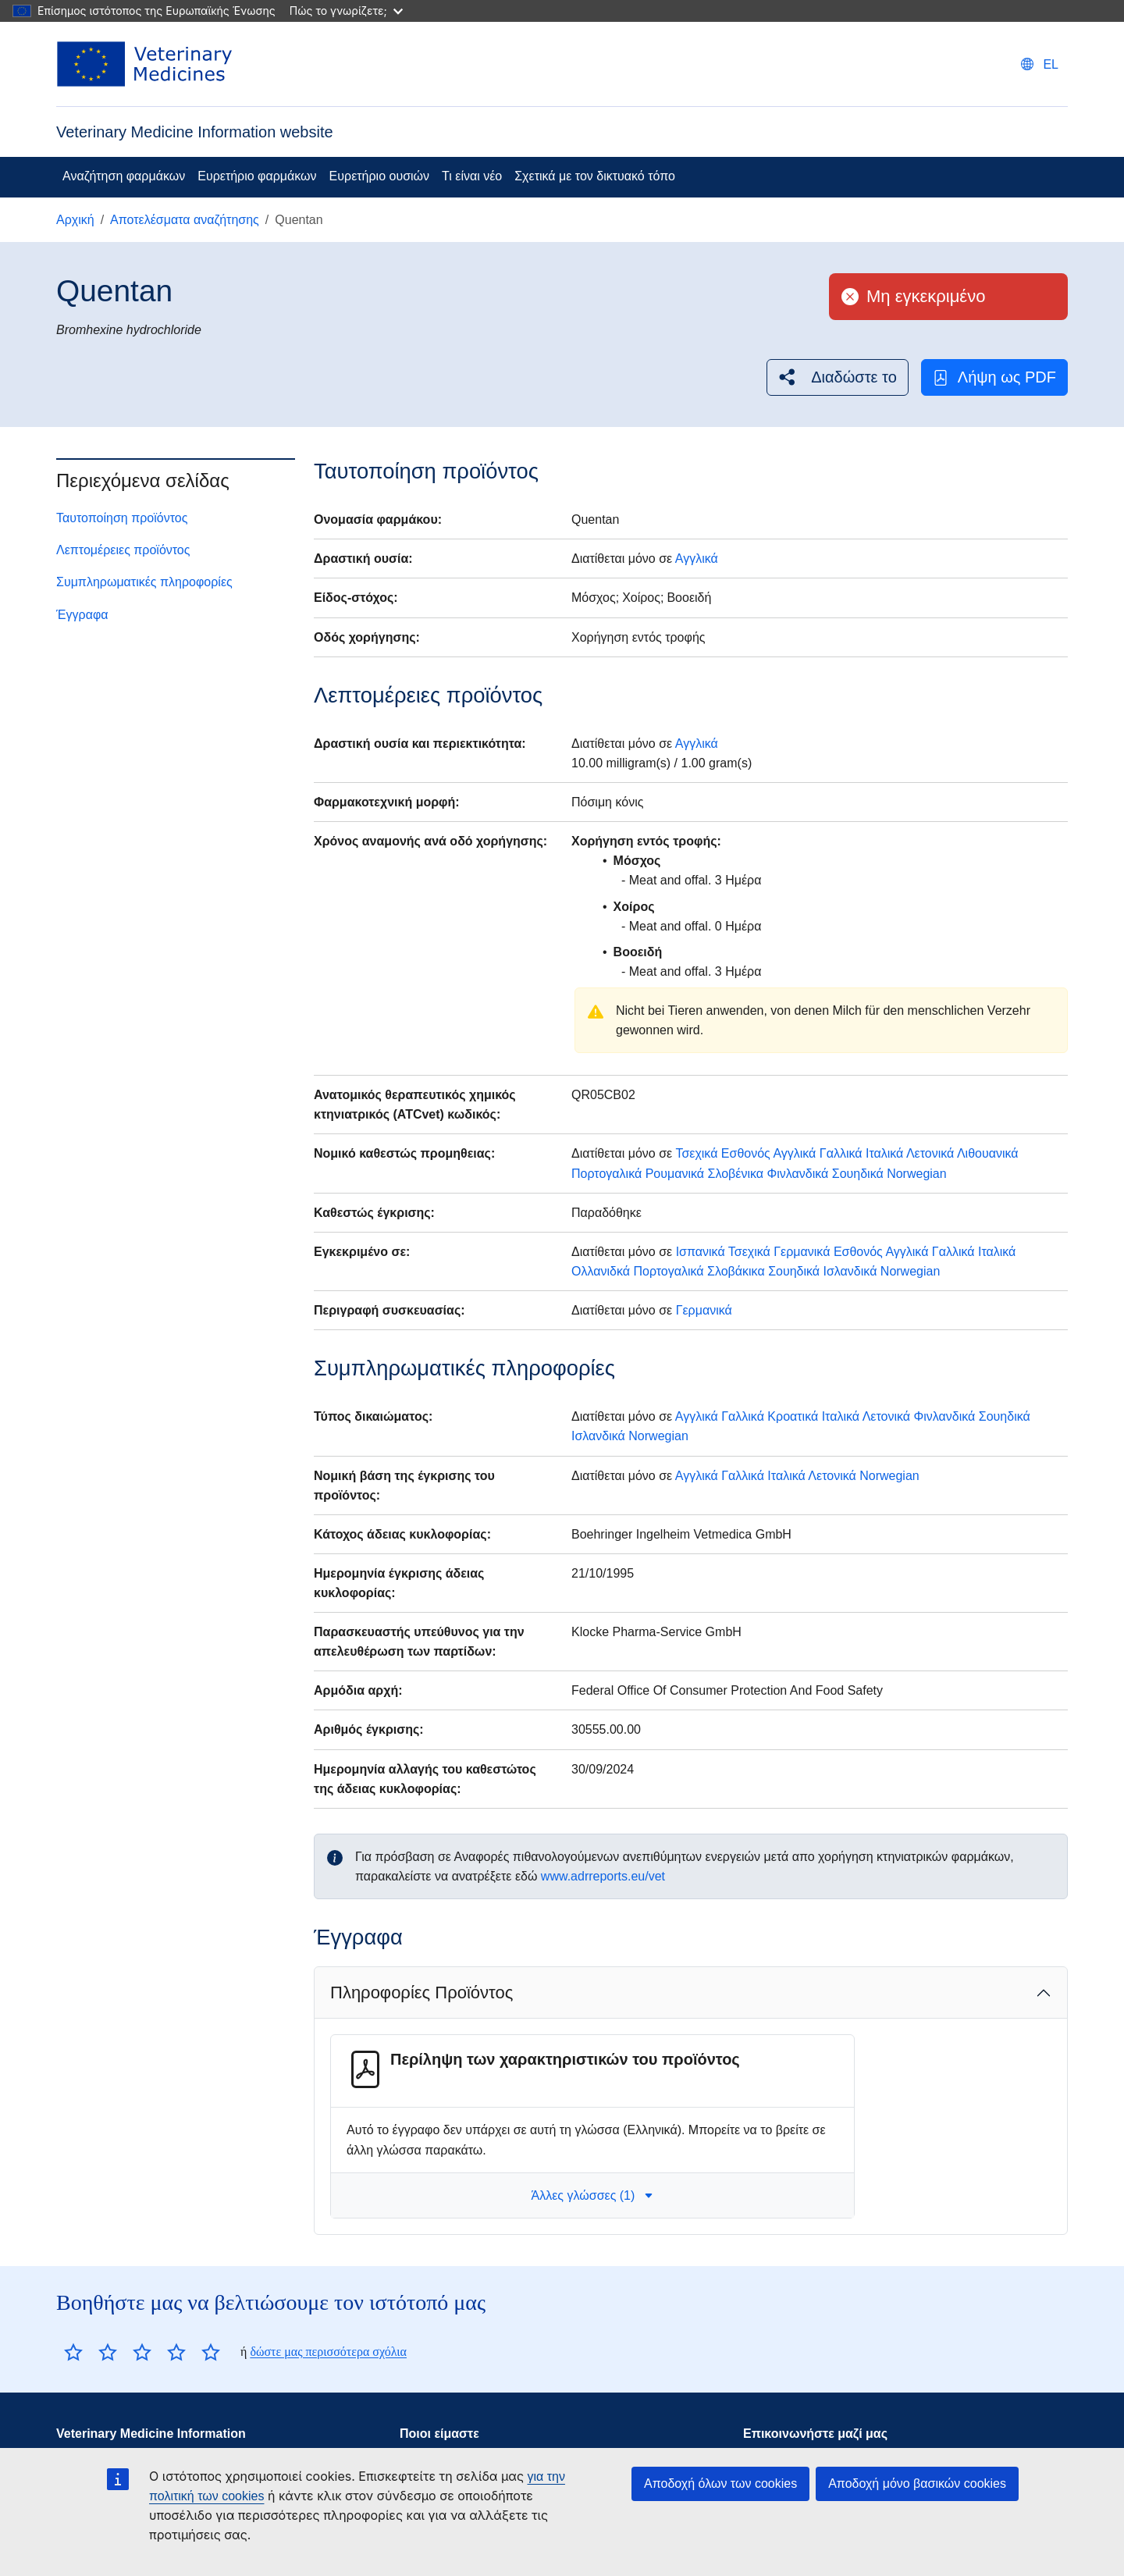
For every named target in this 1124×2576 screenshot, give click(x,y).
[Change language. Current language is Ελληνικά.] (1040, 64)
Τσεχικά (696, 1153)
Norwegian (916, 1173)
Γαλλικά (841, 1153)
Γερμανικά (802, 1251)
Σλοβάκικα (736, 1271)
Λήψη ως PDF (994, 377)
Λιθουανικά (988, 1153)
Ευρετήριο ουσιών (379, 176)
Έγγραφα (82, 614)
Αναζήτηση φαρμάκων (123, 176)
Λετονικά (930, 1153)
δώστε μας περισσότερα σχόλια (328, 2351)
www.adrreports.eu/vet (603, 1876)
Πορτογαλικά (606, 1173)
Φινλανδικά (797, 1173)
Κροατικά (792, 1416)
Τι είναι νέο (472, 176)
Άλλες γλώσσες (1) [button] (593, 2195)
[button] (838, 377)
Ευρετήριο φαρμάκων (256, 176)
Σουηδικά (858, 1173)
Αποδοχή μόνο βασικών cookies (917, 2483)
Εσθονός (745, 1153)
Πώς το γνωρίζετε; (346, 10)
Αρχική (75, 219)
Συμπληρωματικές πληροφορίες (144, 582)
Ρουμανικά (675, 1173)
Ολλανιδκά (600, 1271)
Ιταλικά (884, 1153)
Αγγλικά (696, 558)
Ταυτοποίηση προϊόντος (121, 518)
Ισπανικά (700, 1251)
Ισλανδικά (850, 1271)
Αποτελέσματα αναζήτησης (184, 219)
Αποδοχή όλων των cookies (720, 2483)
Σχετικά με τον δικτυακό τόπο (594, 176)
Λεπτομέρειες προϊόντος (123, 550)
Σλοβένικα (736, 1173)
